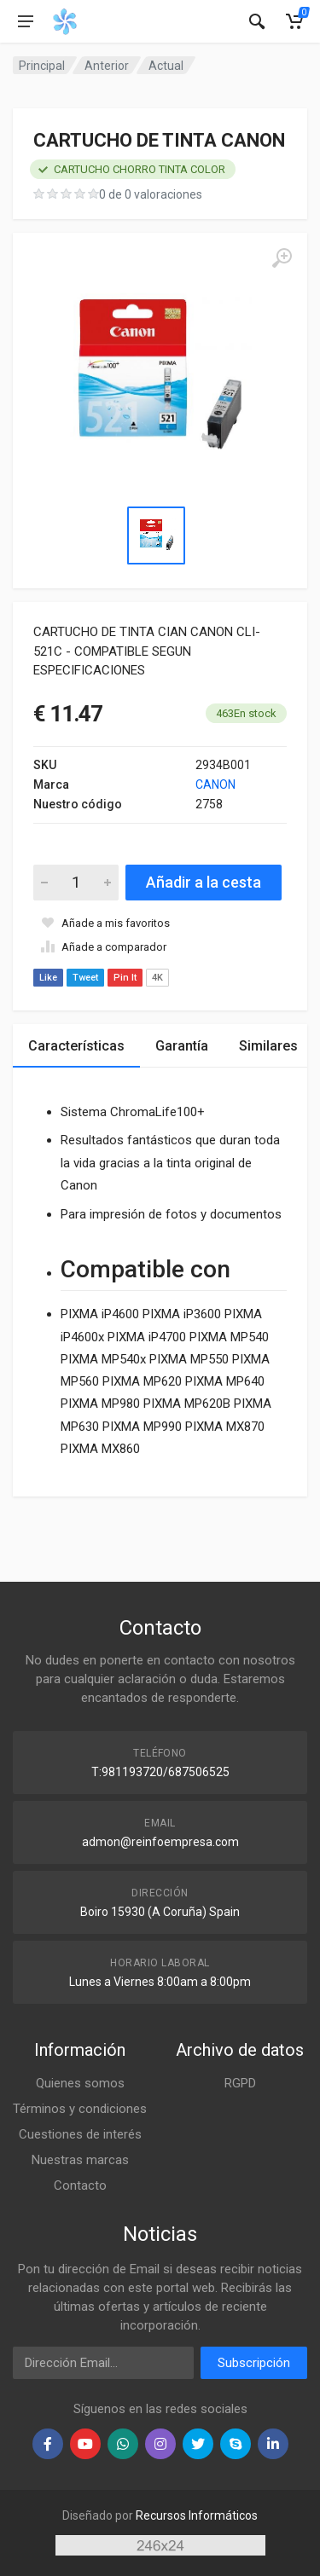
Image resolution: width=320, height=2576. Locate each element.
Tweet (85, 977)
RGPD (240, 2083)
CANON (215, 784)
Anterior (106, 65)
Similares (268, 1046)
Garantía (181, 1046)
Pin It (125, 977)
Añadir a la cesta (203, 882)
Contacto (80, 2185)
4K (157, 977)
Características (76, 1046)
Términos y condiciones (80, 2108)
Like (48, 977)
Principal (42, 65)
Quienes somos (80, 2083)
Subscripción (254, 2362)
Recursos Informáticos (197, 2515)
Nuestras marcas (80, 2160)
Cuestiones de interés (80, 2134)
